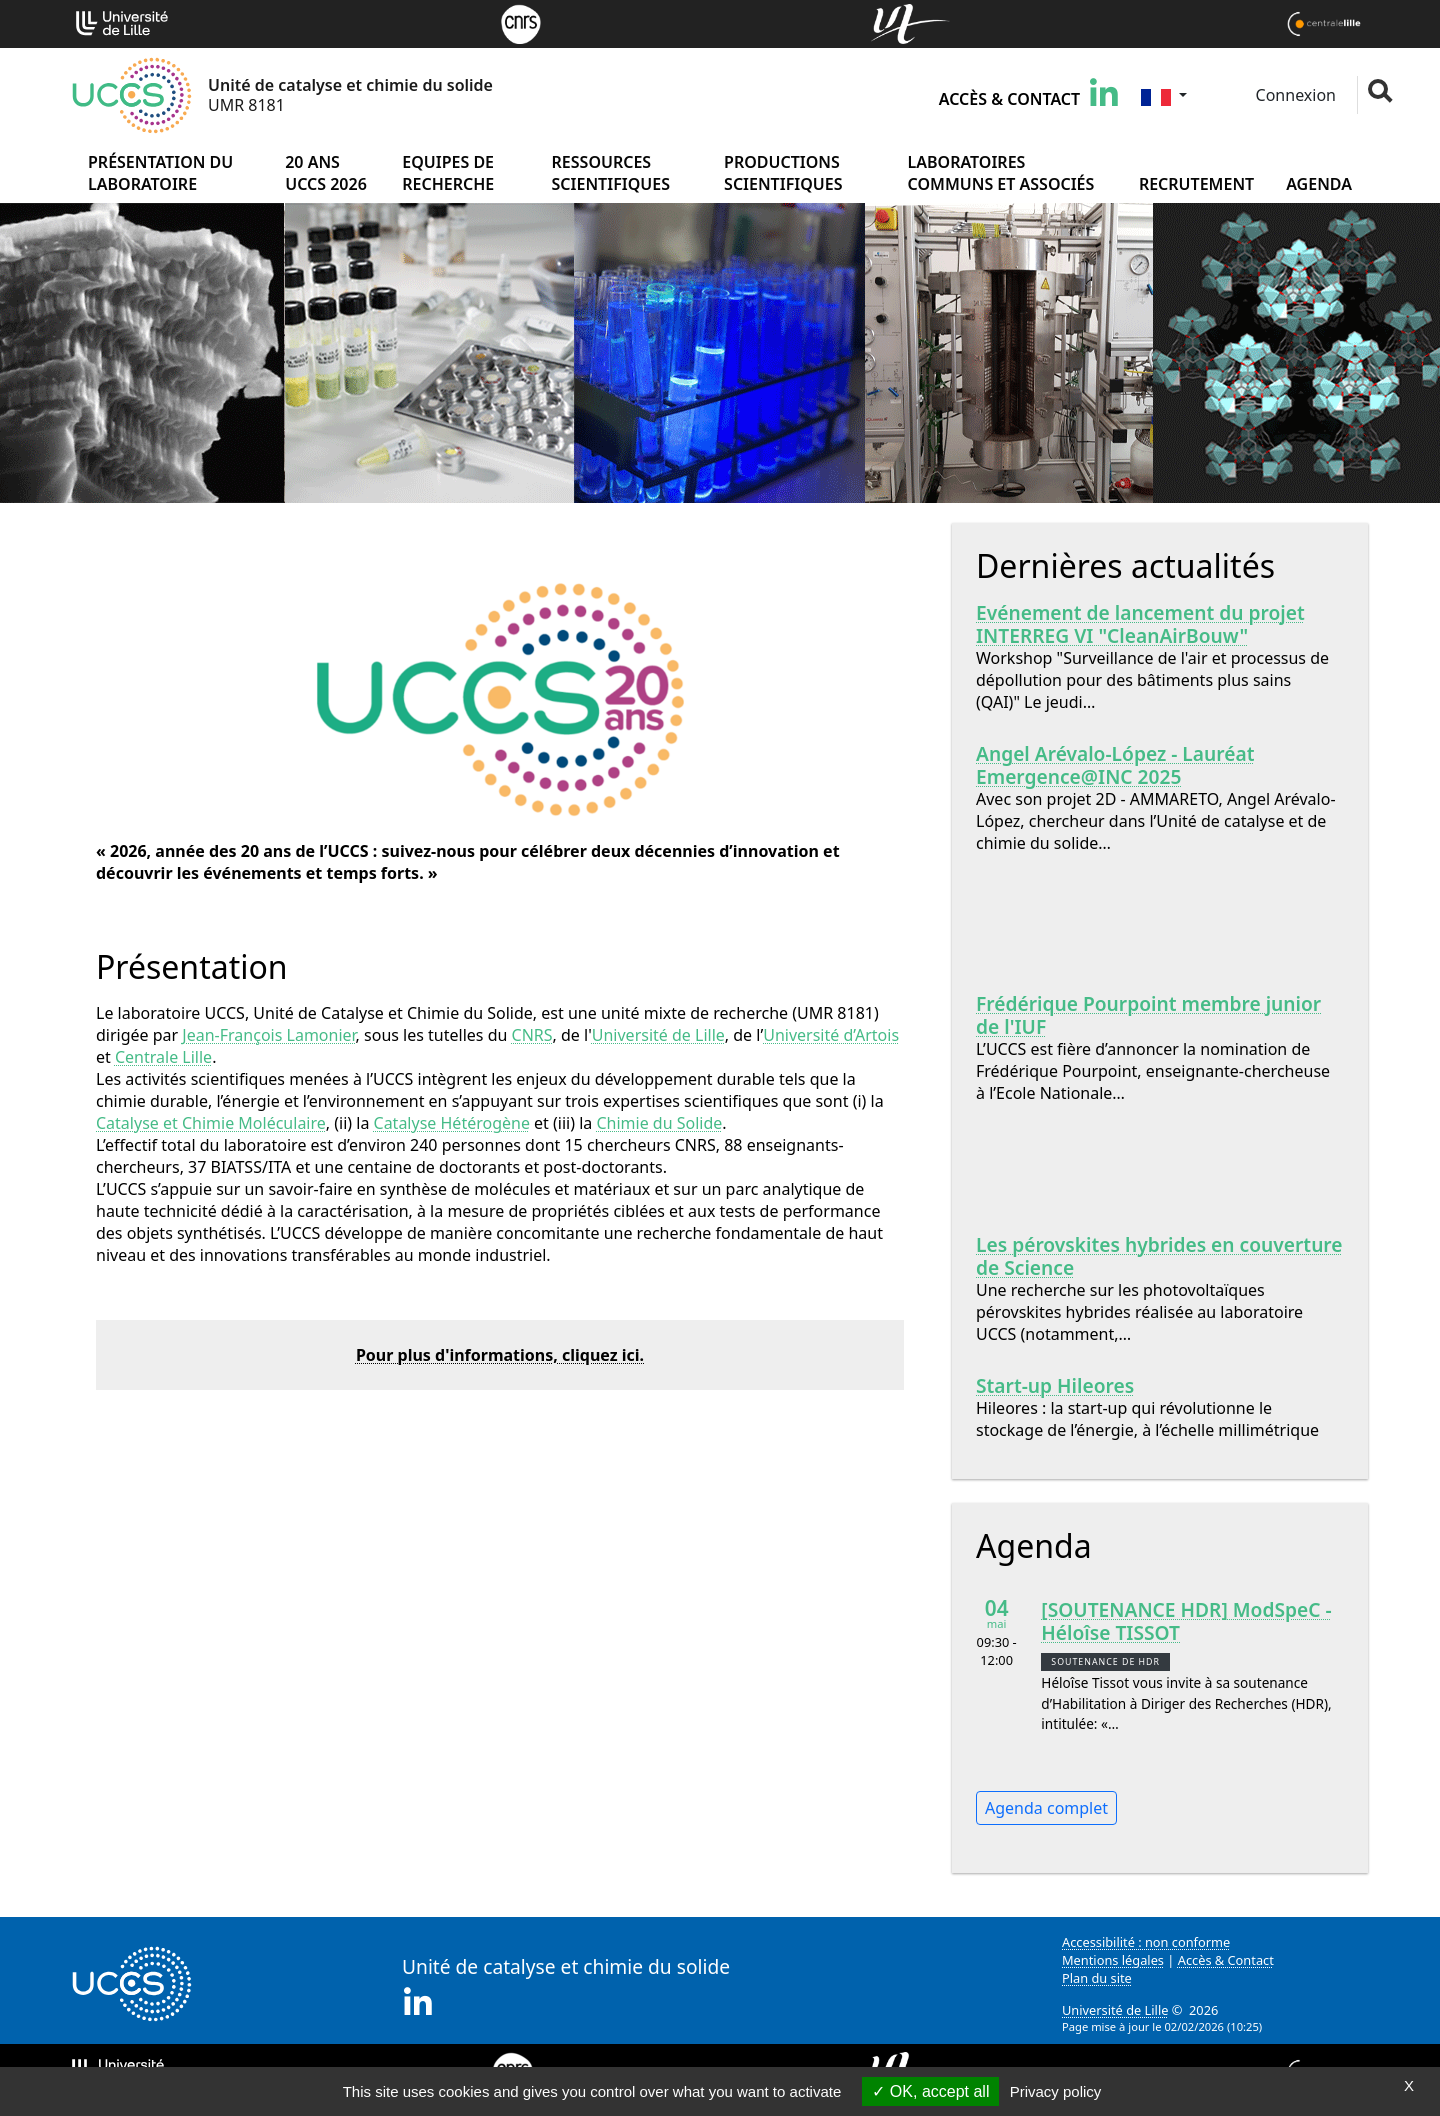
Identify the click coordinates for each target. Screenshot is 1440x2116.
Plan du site (1097, 1978)
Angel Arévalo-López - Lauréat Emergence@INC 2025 (1115, 765)
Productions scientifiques (783, 173)
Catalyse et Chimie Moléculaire (211, 1123)
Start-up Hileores (1055, 1385)
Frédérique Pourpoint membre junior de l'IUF (1148, 1015)
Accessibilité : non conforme (1146, 1942)
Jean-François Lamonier (268, 1035)
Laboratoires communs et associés (1001, 173)
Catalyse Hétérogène (452, 1123)
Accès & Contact (1009, 99)
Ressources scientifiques (611, 173)
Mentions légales (1113, 1960)
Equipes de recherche (448, 173)
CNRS (532, 1035)
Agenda (1319, 184)
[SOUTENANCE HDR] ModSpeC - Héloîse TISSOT (1186, 1621)
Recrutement (1196, 184)
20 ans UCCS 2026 (326, 173)
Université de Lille (658, 1035)
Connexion (1293, 95)
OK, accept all (930, 2091)
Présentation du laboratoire (160, 173)
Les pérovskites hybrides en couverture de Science (1159, 1256)
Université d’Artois (831, 1035)
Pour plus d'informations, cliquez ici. (500, 1355)
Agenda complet (1046, 1808)
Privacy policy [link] (1056, 2091)
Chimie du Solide (659, 1123)
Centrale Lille (163, 1057)
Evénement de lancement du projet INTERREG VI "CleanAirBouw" (1140, 624)
